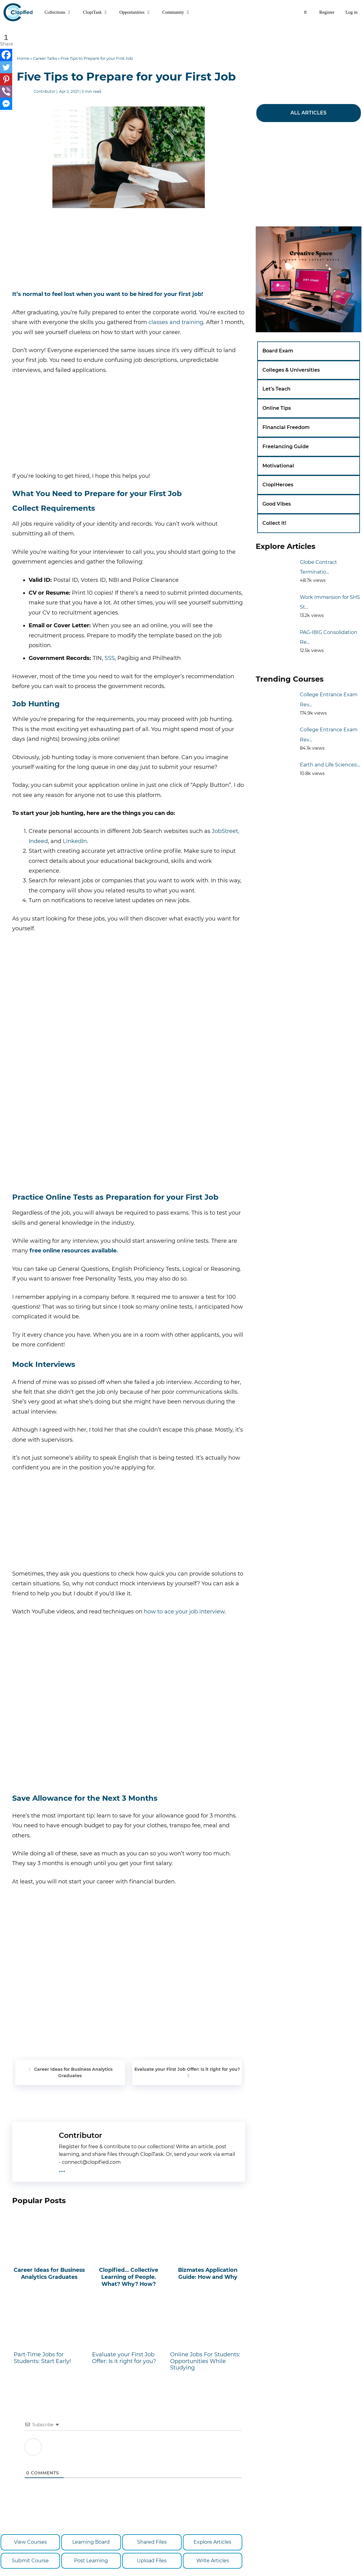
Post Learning (91, 2560)
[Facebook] (6, 55)
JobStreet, (225, 831)
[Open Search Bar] (305, 12)
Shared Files (152, 2542)
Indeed (38, 841)
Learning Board (91, 2542)
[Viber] (6, 91)
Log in (351, 12)
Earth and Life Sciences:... (330, 765)
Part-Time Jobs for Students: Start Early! (50, 2334)
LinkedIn (75, 841)
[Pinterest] (6, 79)
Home (23, 58)
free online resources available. (74, 1250)
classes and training (175, 322)
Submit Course (30, 2560)
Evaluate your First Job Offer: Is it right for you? (187, 2069)
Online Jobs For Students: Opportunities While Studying (207, 2337)
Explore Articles (212, 2542)
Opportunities (138, 12)
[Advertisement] (182, 38)
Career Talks (45, 58)
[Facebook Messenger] (6, 104)
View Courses (30, 2542)
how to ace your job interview (184, 1611)
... (62, 2168)
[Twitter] (6, 67)
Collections (60, 12)
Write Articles (212, 2560)
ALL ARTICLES (308, 113)
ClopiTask (98, 12)
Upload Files (152, 2560)
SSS (110, 658)
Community (179, 12)
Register (326, 12)
